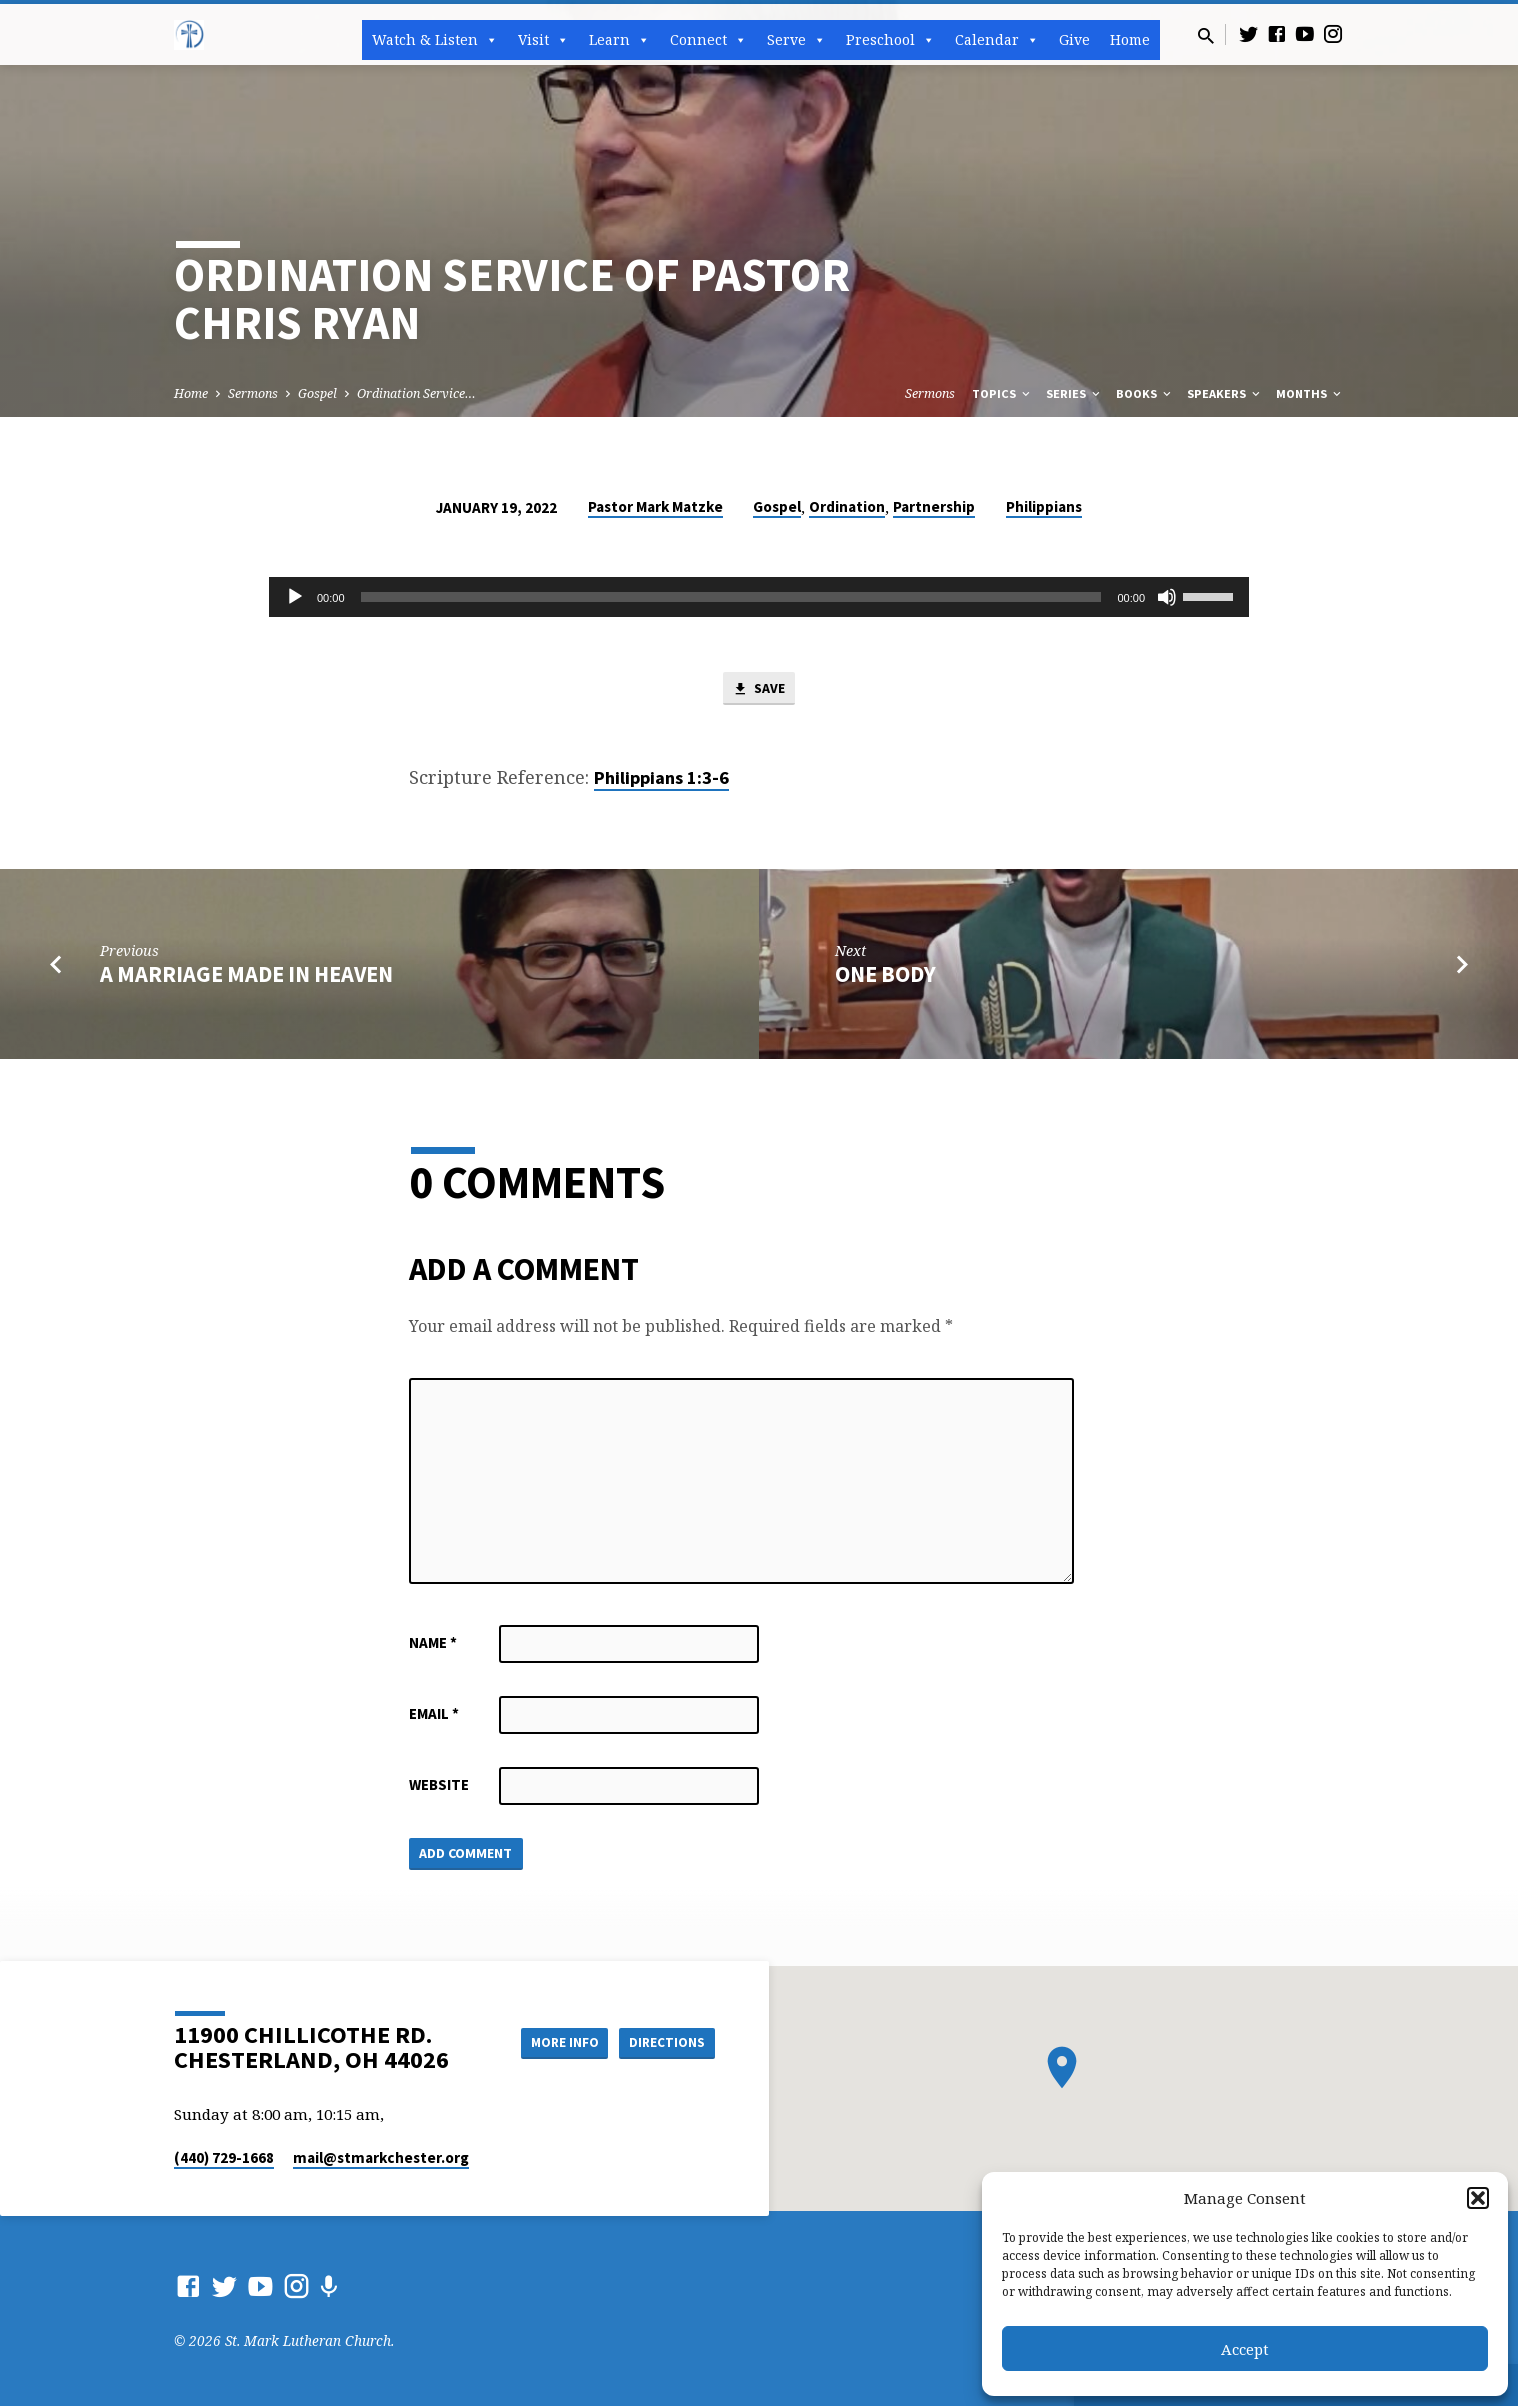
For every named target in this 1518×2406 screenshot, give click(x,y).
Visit (543, 40)
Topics (1002, 393)
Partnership (934, 506)
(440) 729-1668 (224, 2157)
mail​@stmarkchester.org (381, 2157)
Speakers (1225, 393)
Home (1130, 39)
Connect (708, 40)
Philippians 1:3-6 (661, 779)
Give (1074, 39)
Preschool (890, 40)
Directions (665, 2042)
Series (1074, 393)
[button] (1478, 2198)
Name (433, 1644)
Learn (619, 40)
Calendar (997, 40)
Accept (1245, 2349)
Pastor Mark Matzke (655, 506)
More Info (552, 2042)
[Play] (295, 597)
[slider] (731, 597)
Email (434, 1715)
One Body (885, 976)
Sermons (253, 393)
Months (1310, 393)
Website (439, 1786)
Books (1145, 393)
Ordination (847, 506)
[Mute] (1167, 597)
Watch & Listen (435, 40)
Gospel (317, 393)
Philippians (1044, 506)
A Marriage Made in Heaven (246, 976)
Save (759, 690)
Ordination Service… (416, 393)
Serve (796, 40)
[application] (759, 597)
